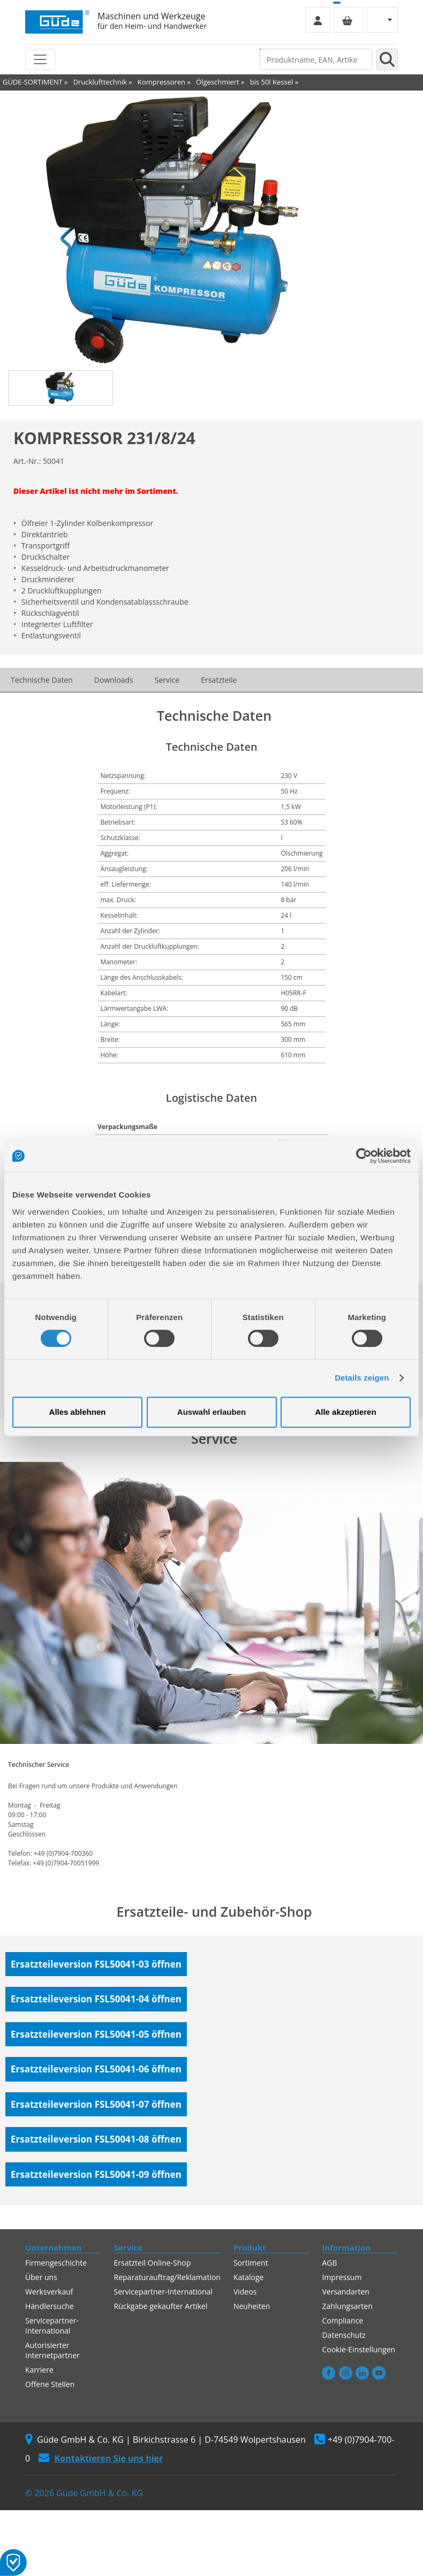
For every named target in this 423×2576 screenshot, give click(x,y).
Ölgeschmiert (217, 82)
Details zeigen (362, 1377)
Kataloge (248, 2277)
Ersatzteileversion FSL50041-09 (96, 2174)
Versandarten (345, 2292)
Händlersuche (49, 2306)
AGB (329, 2263)
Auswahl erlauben (211, 1411)
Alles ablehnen (77, 1411)
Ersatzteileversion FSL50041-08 (96, 2139)
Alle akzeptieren (345, 1411)
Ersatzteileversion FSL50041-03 (96, 1964)
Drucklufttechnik (100, 82)
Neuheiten (251, 2306)
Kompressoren (161, 82)
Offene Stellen (49, 2384)
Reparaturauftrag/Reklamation (167, 2277)
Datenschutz (343, 2335)
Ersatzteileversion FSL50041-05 (96, 2034)
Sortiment (250, 2263)
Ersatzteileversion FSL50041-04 (96, 1999)
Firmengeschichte (56, 2263)
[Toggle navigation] (40, 59)
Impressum (341, 2277)
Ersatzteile (219, 680)
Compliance (342, 2320)
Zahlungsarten (347, 2306)
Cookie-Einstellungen (358, 2349)
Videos (244, 2292)
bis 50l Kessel (271, 82)
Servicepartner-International (52, 2325)
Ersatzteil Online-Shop (152, 2263)
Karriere (39, 2370)
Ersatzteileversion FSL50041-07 (96, 2104)
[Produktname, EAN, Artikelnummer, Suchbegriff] (316, 59)
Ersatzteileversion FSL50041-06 (96, 2069)
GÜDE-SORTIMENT (33, 82)
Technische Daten (42, 680)
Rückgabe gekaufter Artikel (161, 2306)
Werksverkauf (49, 2292)
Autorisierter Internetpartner (52, 2350)
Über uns (41, 2277)
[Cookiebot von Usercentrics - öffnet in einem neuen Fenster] (364, 1156)
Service (167, 680)
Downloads (113, 680)
